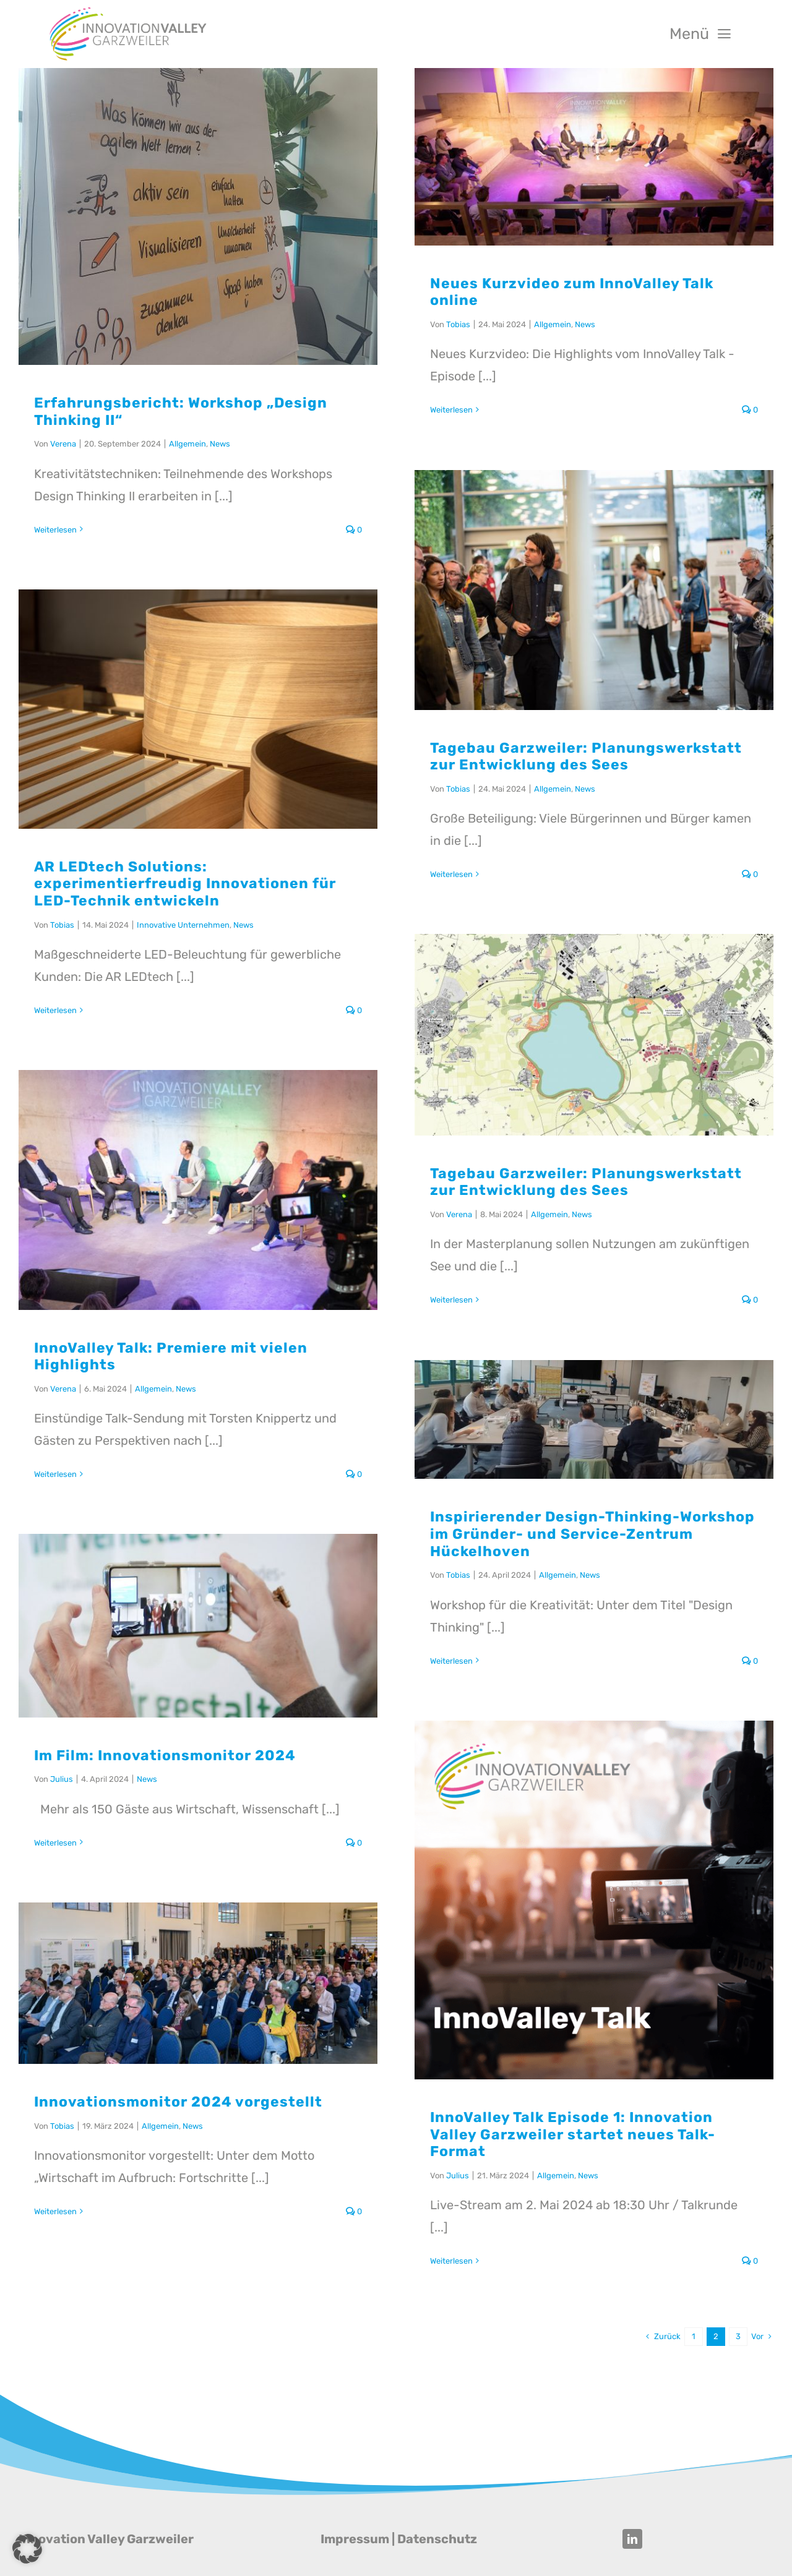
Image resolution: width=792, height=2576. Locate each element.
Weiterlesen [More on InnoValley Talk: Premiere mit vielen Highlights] (55, 1474)
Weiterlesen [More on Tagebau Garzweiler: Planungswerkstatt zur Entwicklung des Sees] (451, 874)
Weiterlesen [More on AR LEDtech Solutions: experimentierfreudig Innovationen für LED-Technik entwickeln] (55, 1010)
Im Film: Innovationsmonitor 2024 (165, 1755)
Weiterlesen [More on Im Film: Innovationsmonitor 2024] (55, 1842)
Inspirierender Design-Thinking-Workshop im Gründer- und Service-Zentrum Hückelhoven (592, 1533)
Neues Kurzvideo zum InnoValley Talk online (571, 292)
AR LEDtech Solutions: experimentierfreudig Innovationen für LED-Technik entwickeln (185, 883)
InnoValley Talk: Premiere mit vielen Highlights (171, 1356)
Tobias (458, 324)
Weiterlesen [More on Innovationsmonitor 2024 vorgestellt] (55, 2211)
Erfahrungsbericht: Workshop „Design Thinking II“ (180, 411)
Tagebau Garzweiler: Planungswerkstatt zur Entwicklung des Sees (586, 756)
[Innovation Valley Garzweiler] (128, 11)
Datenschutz (437, 2538)
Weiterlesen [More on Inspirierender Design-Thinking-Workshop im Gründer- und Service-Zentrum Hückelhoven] (451, 1661)
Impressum (355, 2538)
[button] (27, 2549)
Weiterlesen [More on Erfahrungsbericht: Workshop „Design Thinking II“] (55, 529)
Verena (63, 443)
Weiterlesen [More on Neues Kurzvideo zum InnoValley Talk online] (451, 409)
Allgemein (187, 443)
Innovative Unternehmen (183, 925)
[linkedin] (632, 2539)
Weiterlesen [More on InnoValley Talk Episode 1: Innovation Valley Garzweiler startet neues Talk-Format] (451, 2261)
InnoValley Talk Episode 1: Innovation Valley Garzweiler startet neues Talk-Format (572, 2134)
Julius (61, 1779)
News (220, 443)
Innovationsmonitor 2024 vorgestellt (178, 2101)
